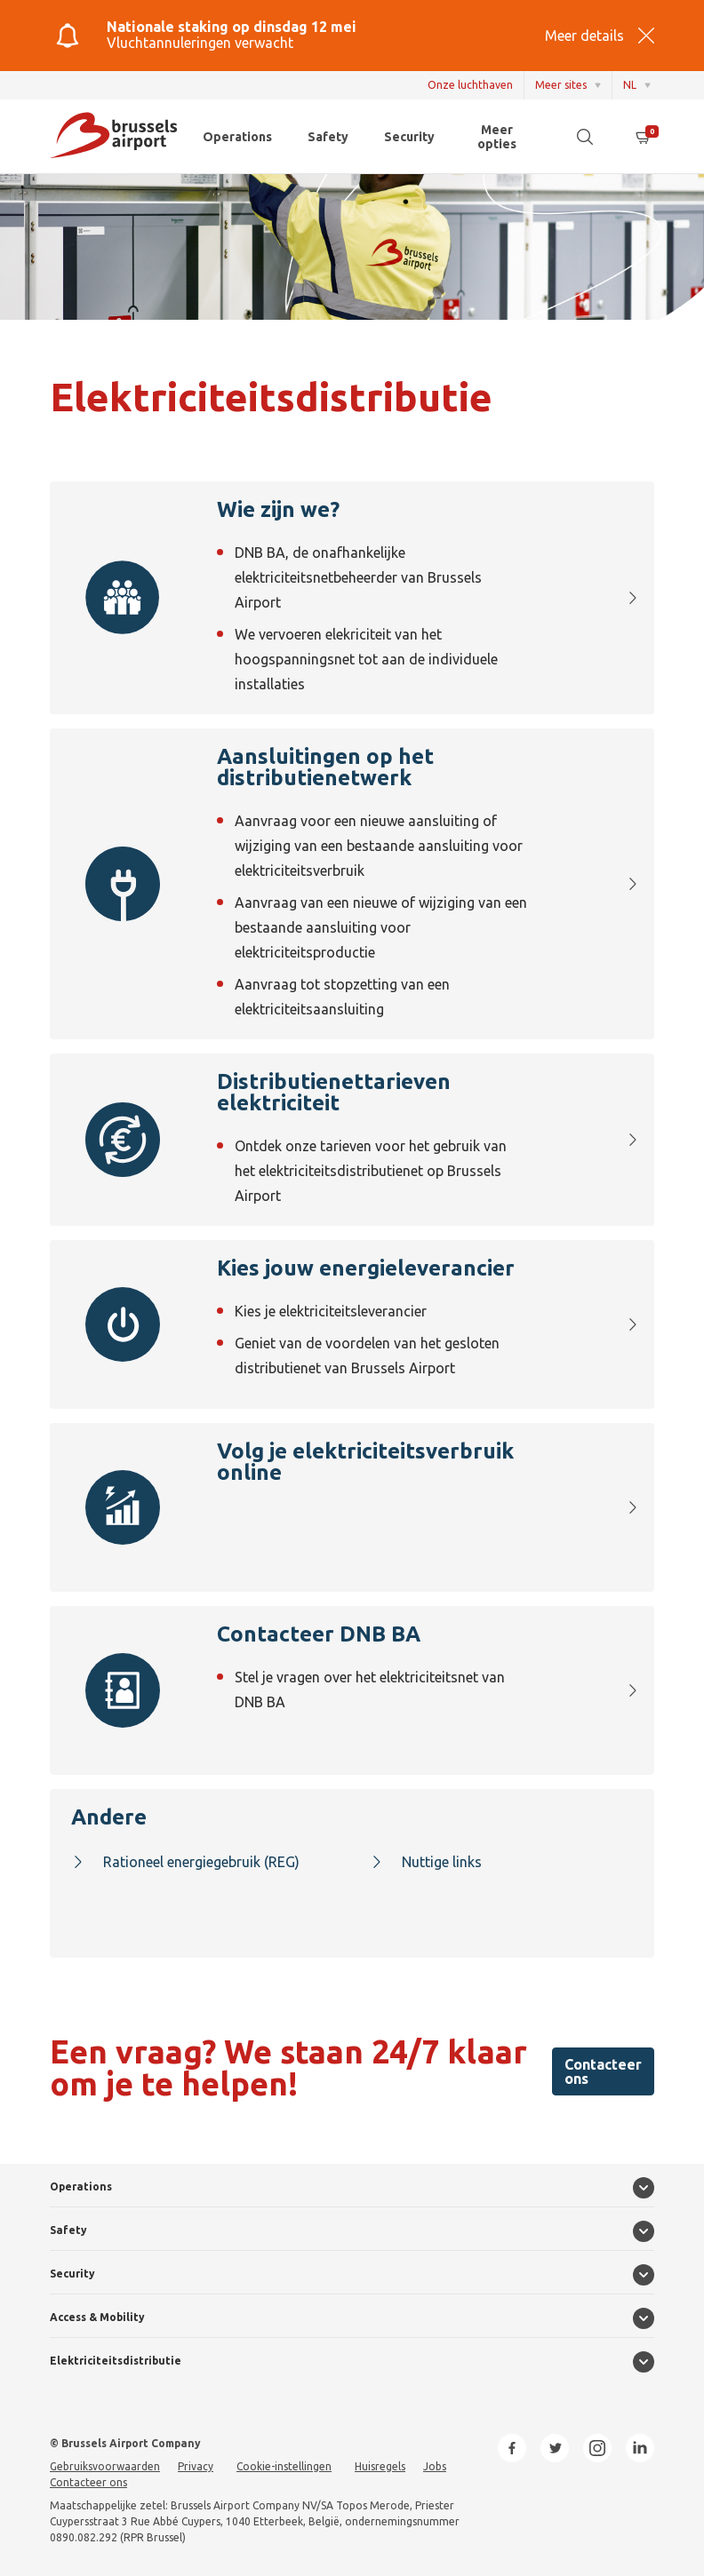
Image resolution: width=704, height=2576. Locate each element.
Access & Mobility (97, 2317)
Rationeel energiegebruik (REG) (185, 1862)
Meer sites (561, 85)
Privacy (195, 2466)
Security (409, 137)
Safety (328, 137)
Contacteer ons (603, 2071)
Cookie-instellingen (284, 2466)
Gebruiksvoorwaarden (105, 2466)
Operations (237, 137)
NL (629, 85)
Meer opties (496, 137)
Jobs (434, 2466)
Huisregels (380, 2466)
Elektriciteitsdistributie (115, 2360)
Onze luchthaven (470, 85)
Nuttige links (426, 1862)
